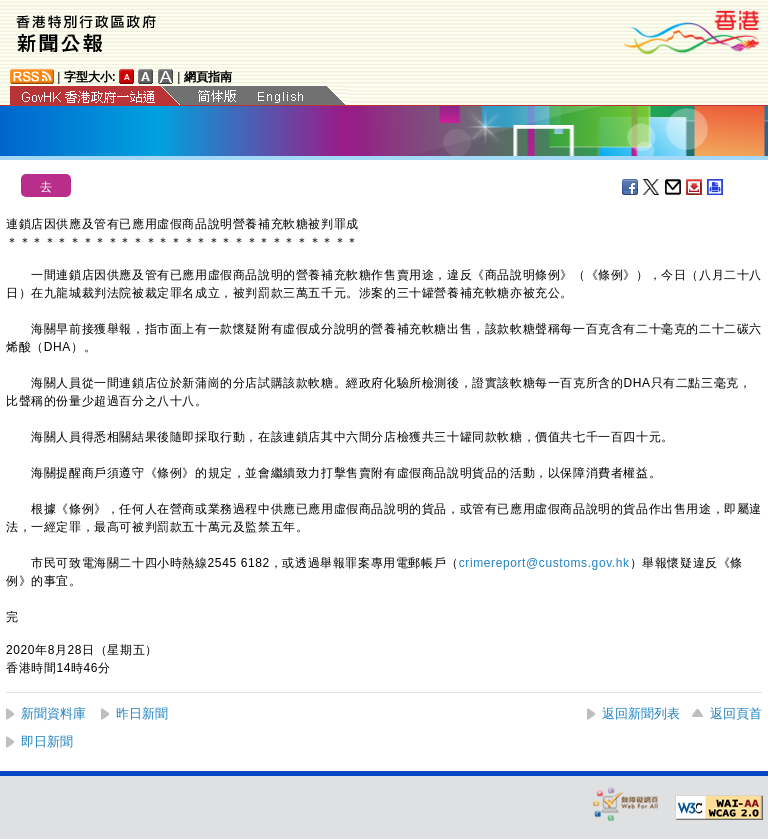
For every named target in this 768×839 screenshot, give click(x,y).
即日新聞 (47, 741)
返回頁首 (736, 713)
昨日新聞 (142, 713)
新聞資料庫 (53, 713)
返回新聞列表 (641, 713)
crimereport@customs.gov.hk (544, 563)
